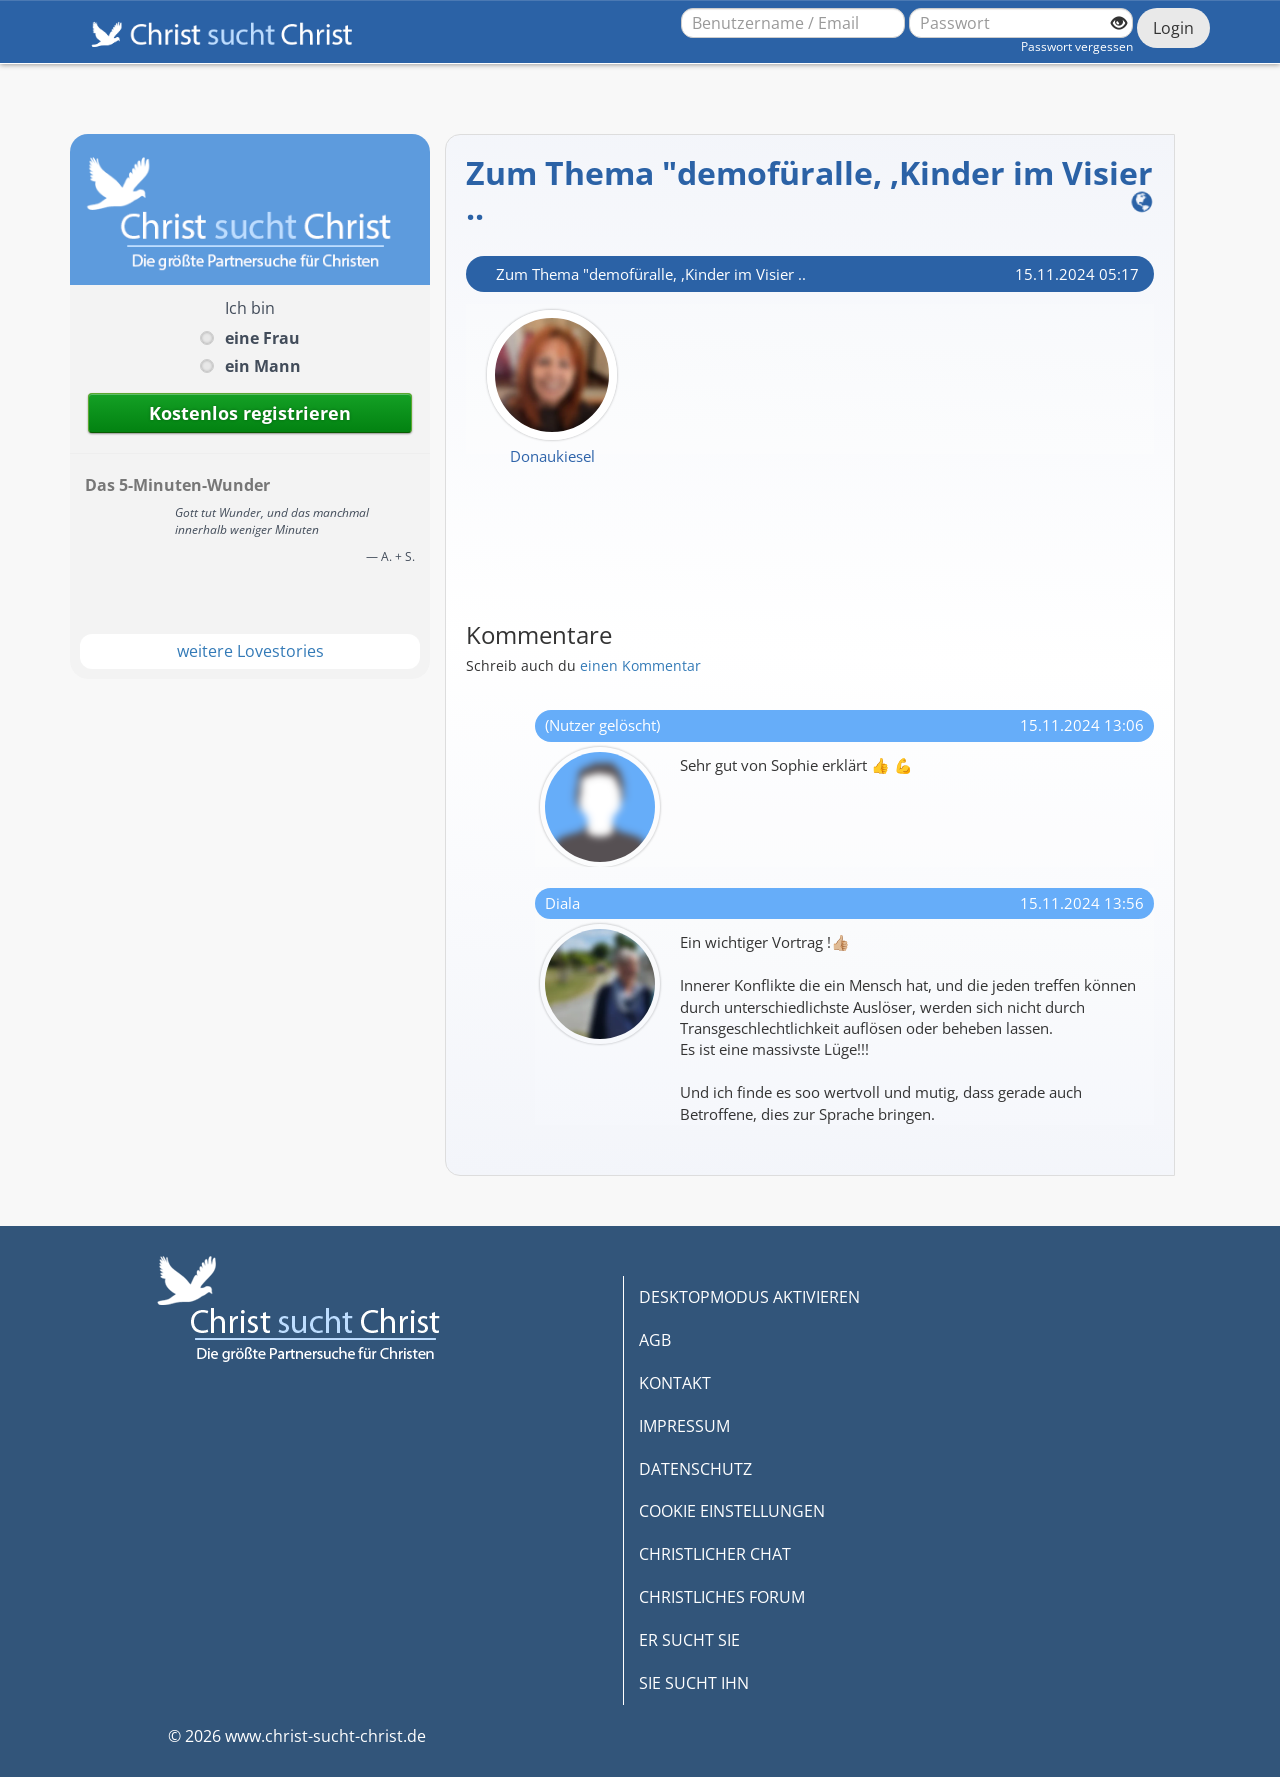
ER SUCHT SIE (689, 1640)
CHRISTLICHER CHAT (715, 1554)
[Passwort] (1021, 23)
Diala (562, 903)
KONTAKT (675, 1383)
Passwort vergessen (1077, 46)
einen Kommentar (640, 665)
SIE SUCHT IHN (694, 1683)
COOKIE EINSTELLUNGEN (732, 1511)
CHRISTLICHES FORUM (722, 1597)
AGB (655, 1340)
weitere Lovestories (250, 651)
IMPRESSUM (684, 1426)
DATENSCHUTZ (695, 1469)
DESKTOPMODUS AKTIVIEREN (749, 1297)
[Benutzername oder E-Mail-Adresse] (793, 23)
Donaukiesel (552, 456)
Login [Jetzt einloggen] (1173, 28)
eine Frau (262, 338)
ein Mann (263, 366)
